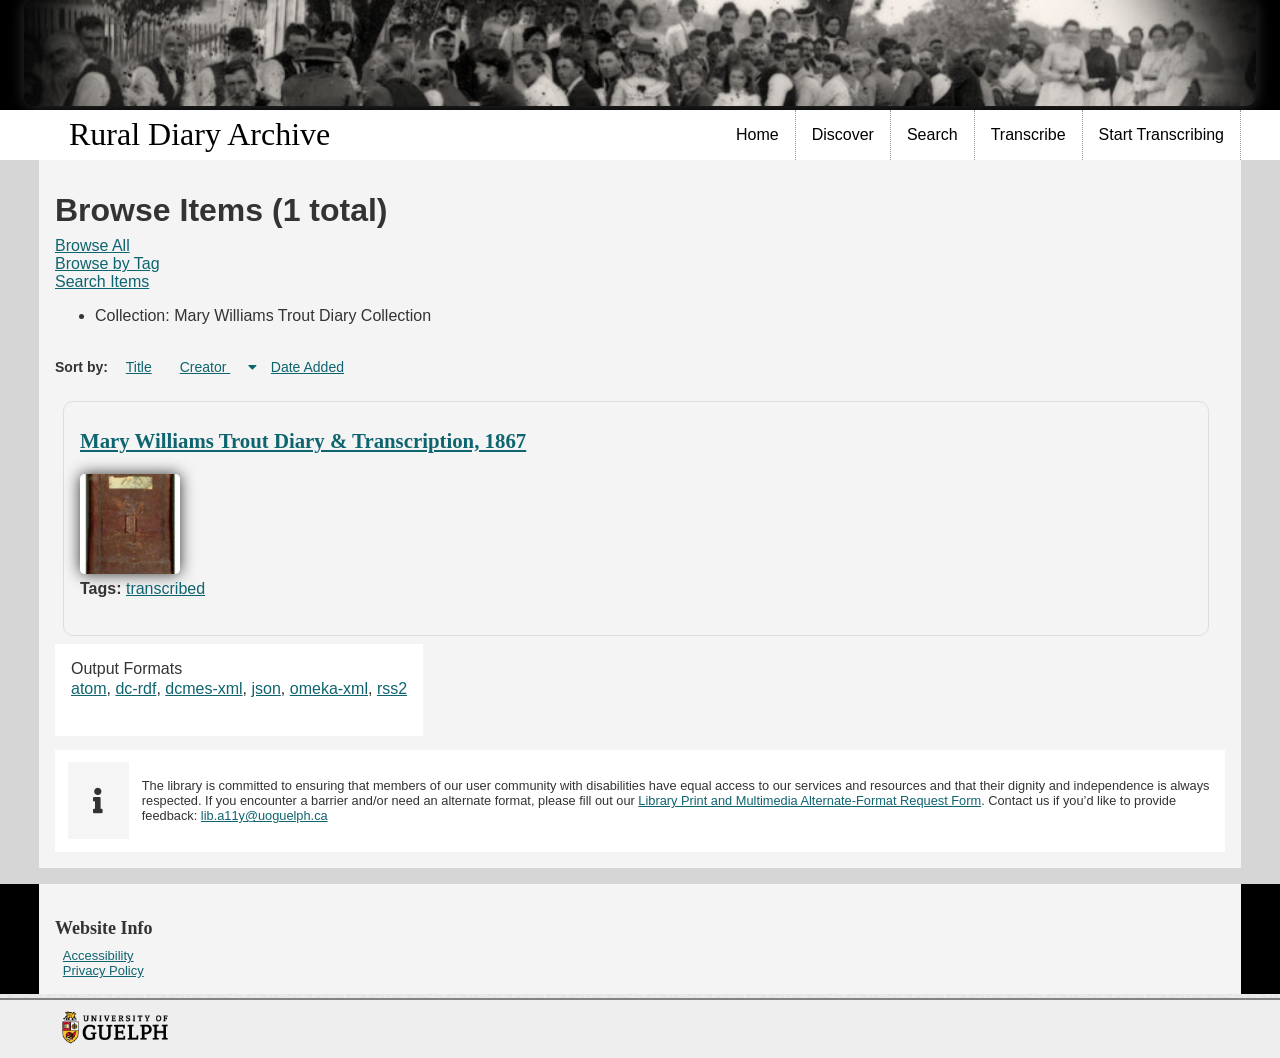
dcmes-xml (203, 688)
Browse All (92, 245)
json (266, 688)
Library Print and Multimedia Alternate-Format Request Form (809, 800)
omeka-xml (329, 688)
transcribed (165, 588)
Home (757, 134)
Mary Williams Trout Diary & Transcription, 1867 (303, 440)
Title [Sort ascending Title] (139, 367)
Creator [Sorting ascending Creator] (205, 367)
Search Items (102, 281)
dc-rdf (135, 688)
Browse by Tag (107, 263)
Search (932, 134)
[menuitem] (758, 135)
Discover (843, 134)
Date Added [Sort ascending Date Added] (307, 367)
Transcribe (1028, 134)
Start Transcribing (1161, 134)
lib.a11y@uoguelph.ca (264, 815)
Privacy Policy (103, 970)
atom (89, 688)
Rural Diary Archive (199, 134)
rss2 (392, 688)
